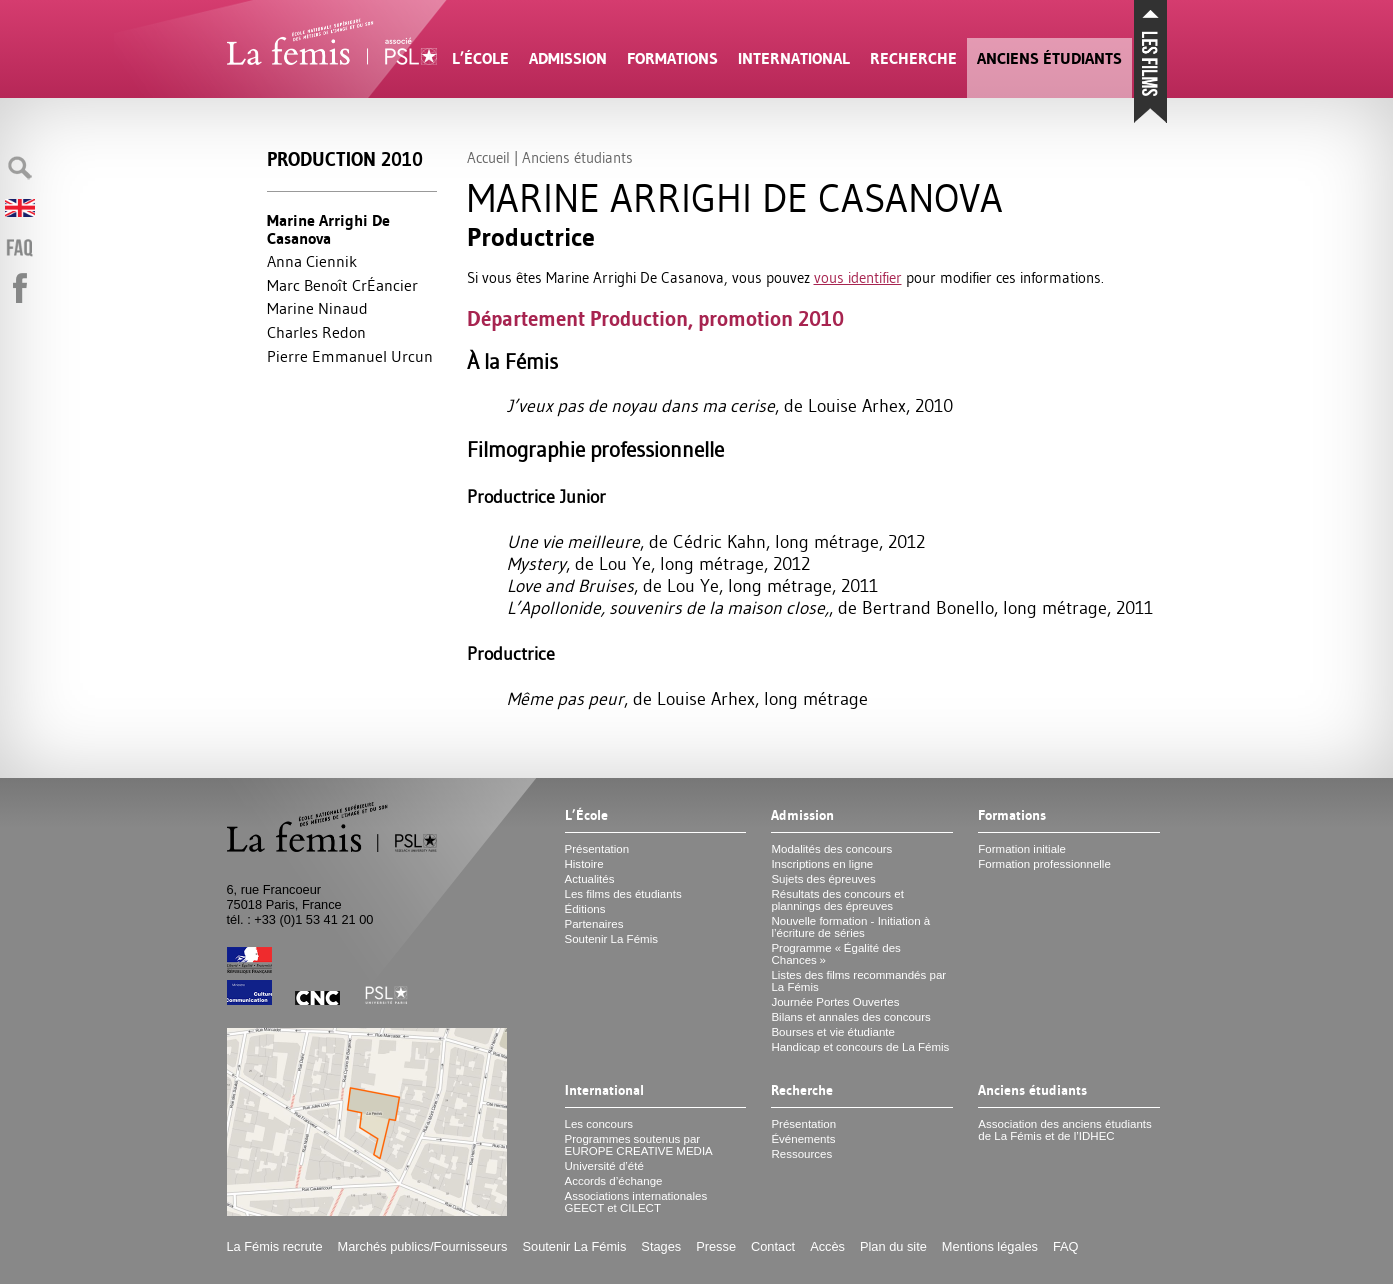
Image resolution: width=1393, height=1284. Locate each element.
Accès (827, 1246)
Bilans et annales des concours (850, 1017)
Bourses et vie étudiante (833, 1032)
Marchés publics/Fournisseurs (423, 1246)
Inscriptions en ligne (822, 864)
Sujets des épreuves (823, 879)
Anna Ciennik (312, 261)
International (794, 58)
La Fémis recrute (275, 1246)
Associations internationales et (636, 1202)
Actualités (590, 879)
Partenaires (594, 924)
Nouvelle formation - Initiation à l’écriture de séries (850, 927)
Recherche (913, 58)
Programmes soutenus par (639, 1145)
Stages (661, 1246)
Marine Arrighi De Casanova (328, 229)
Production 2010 (345, 159)
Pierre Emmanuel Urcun (350, 356)
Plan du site (893, 1246)
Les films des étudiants (623, 894)
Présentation (597, 849)
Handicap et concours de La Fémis (860, 1047)
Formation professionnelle (1044, 864)
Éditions (585, 909)
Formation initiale (1022, 849)
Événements (803, 1139)
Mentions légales (990, 1246)
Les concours (599, 1124)
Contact (773, 1246)
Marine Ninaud (317, 308)
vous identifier (858, 277)
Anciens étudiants (1049, 58)
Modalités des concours (831, 849)
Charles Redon (316, 332)
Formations (672, 58)
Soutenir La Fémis (611, 939)
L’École (480, 58)
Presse (716, 1246)
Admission (568, 58)
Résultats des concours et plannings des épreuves (837, 900)
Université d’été (604, 1166)
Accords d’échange (614, 1181)
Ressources (801, 1154)
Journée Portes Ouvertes (835, 1002)
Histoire (584, 864)
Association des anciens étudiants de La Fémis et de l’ (1064, 1130)
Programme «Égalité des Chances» (835, 954)
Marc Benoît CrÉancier (342, 285)
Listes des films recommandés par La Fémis (858, 981)
